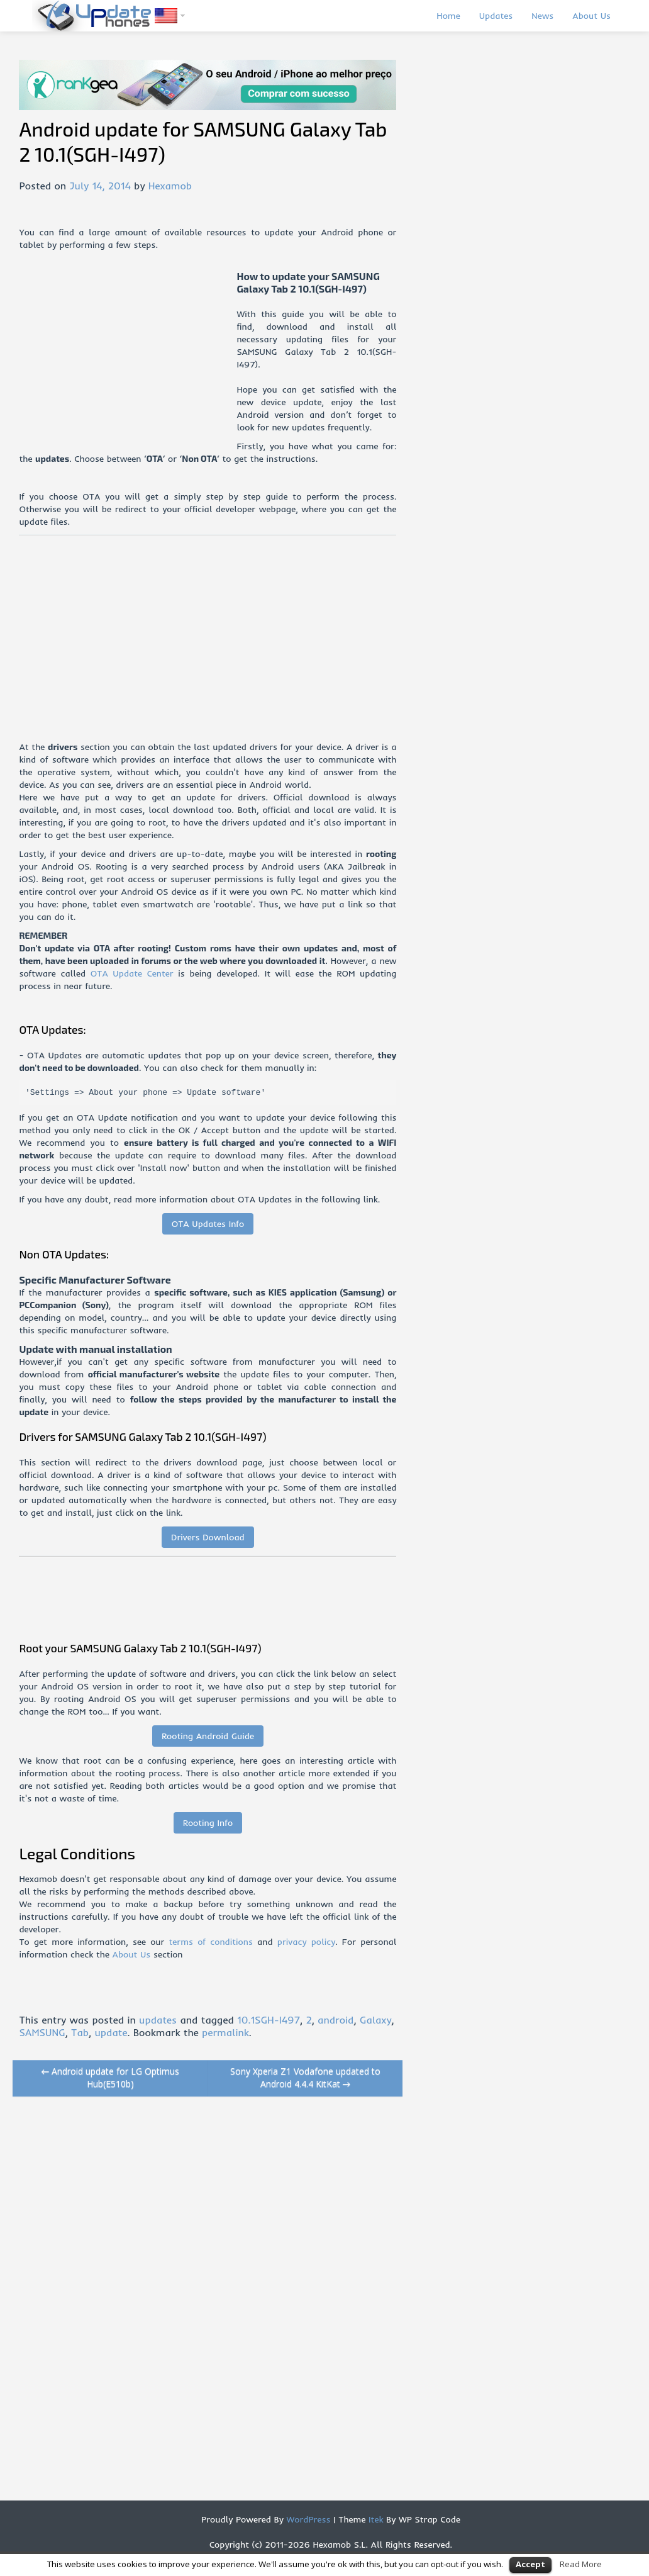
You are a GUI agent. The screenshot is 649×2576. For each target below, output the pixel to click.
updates (158, 2019)
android (335, 2019)
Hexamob (170, 185)
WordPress (307, 2519)
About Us (591, 15)
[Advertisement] (127, 358)
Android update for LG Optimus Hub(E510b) (111, 2077)
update (110, 2032)
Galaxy (376, 2019)
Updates (496, 15)
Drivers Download (208, 1537)
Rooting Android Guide (208, 1736)
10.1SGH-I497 (268, 2019)
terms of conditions (211, 1941)
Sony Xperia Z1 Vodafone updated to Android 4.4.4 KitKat (305, 2077)
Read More (581, 2564)
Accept (530, 2564)
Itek (374, 2519)
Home (448, 15)
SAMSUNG (42, 2032)
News (542, 15)
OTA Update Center (132, 973)
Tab (80, 2032)
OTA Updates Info (208, 1223)
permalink (225, 2032)
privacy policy (306, 1941)
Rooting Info (208, 1822)
